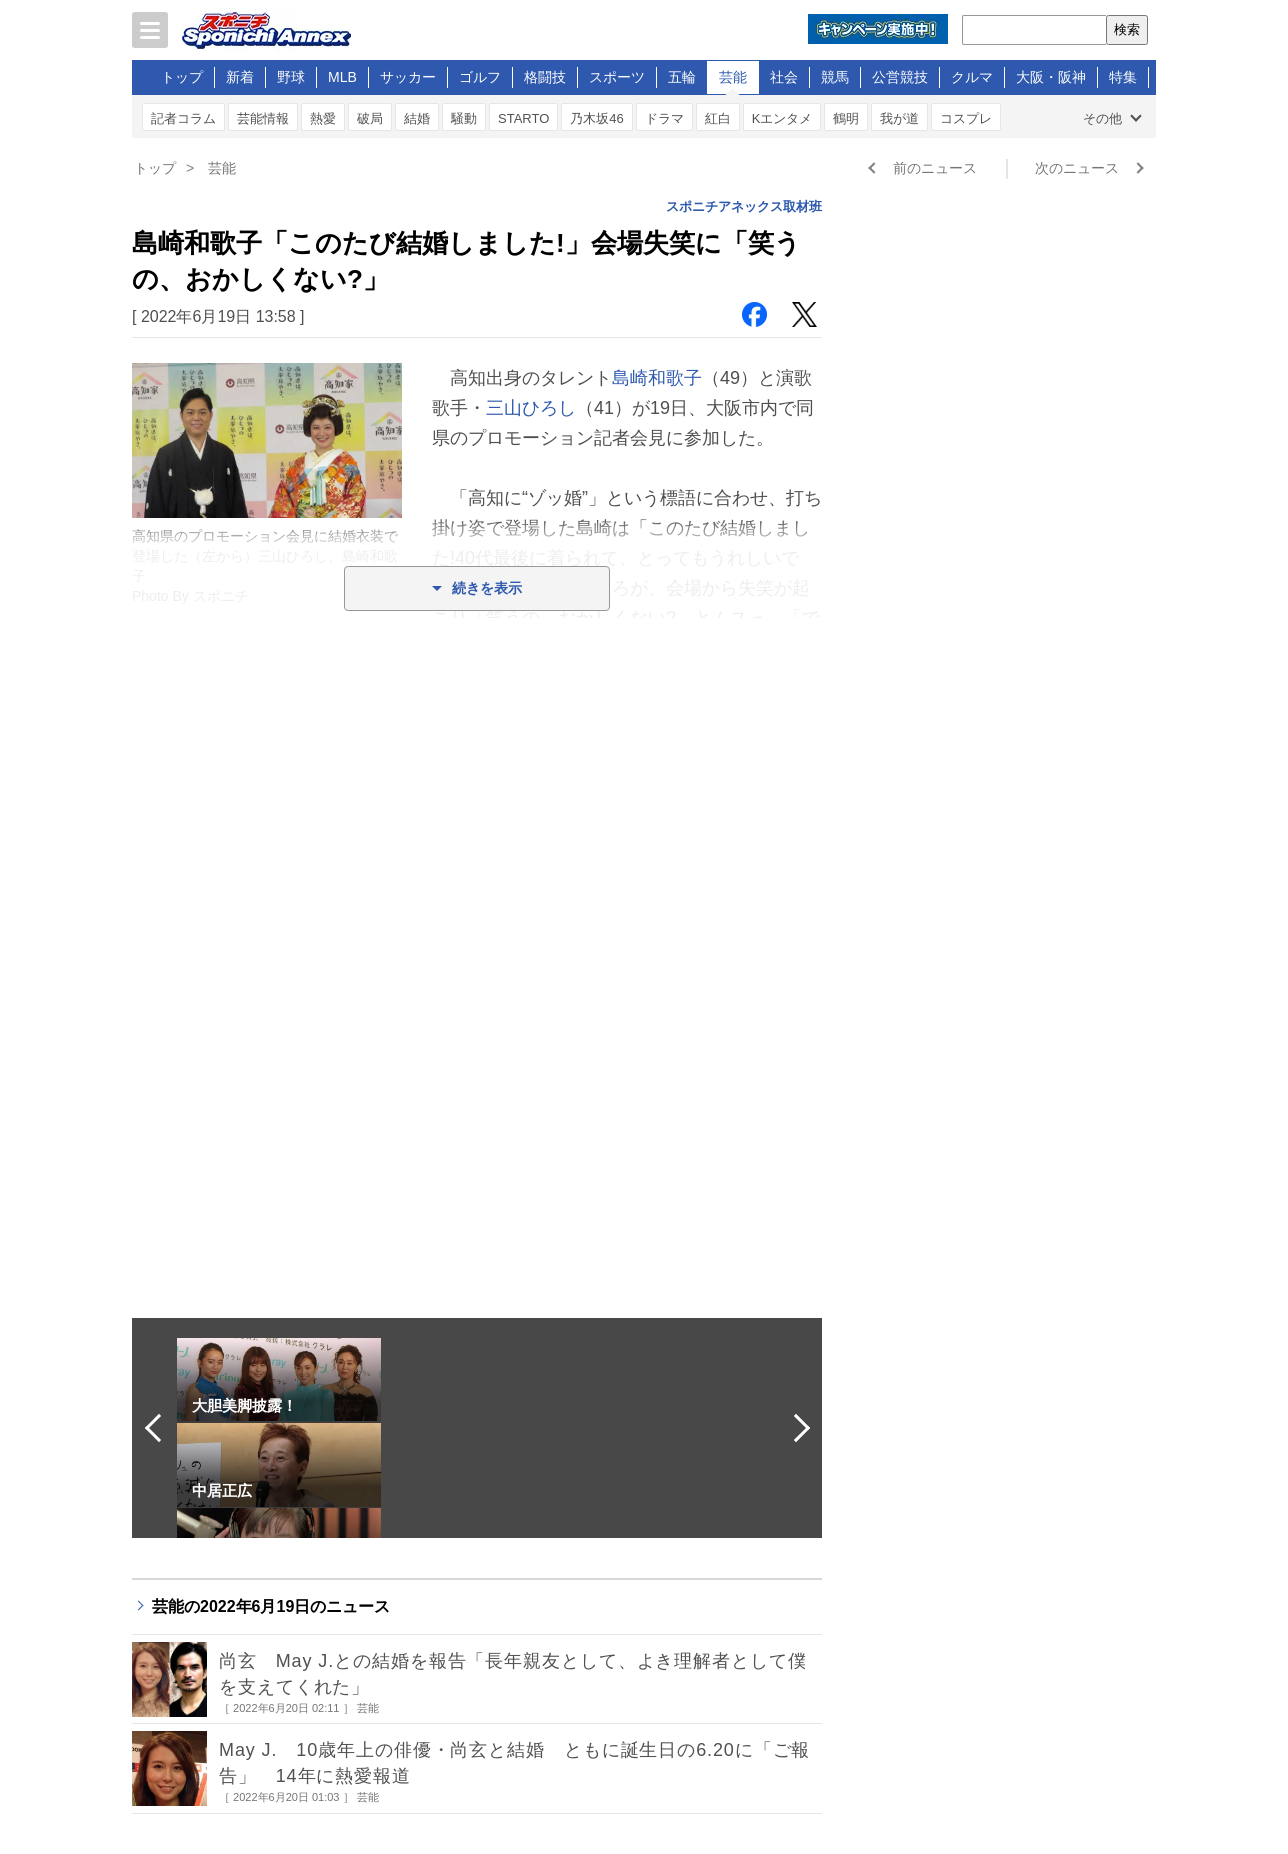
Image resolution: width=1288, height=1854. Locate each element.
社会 (784, 77)
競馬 (835, 77)
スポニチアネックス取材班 (744, 206)
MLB (342, 77)
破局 (370, 118)
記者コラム (183, 118)
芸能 (733, 77)
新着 (240, 77)
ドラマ (664, 118)
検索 (1127, 29)
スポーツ (617, 77)
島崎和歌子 (657, 378)
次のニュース (1077, 168)
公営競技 (900, 77)
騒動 (464, 118)
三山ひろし (531, 408)
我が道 (899, 118)
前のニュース (935, 168)
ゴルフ (480, 77)
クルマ (972, 77)
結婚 (417, 118)
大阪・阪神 (1051, 77)
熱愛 (323, 118)
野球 (291, 77)
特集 (1123, 77)
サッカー (408, 77)
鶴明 (846, 118)
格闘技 (545, 77)
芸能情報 (263, 118)
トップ (182, 77)
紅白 (718, 118)
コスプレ (966, 118)
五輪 (682, 77)
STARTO (523, 118)
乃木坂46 (596, 118)
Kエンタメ (782, 118)
